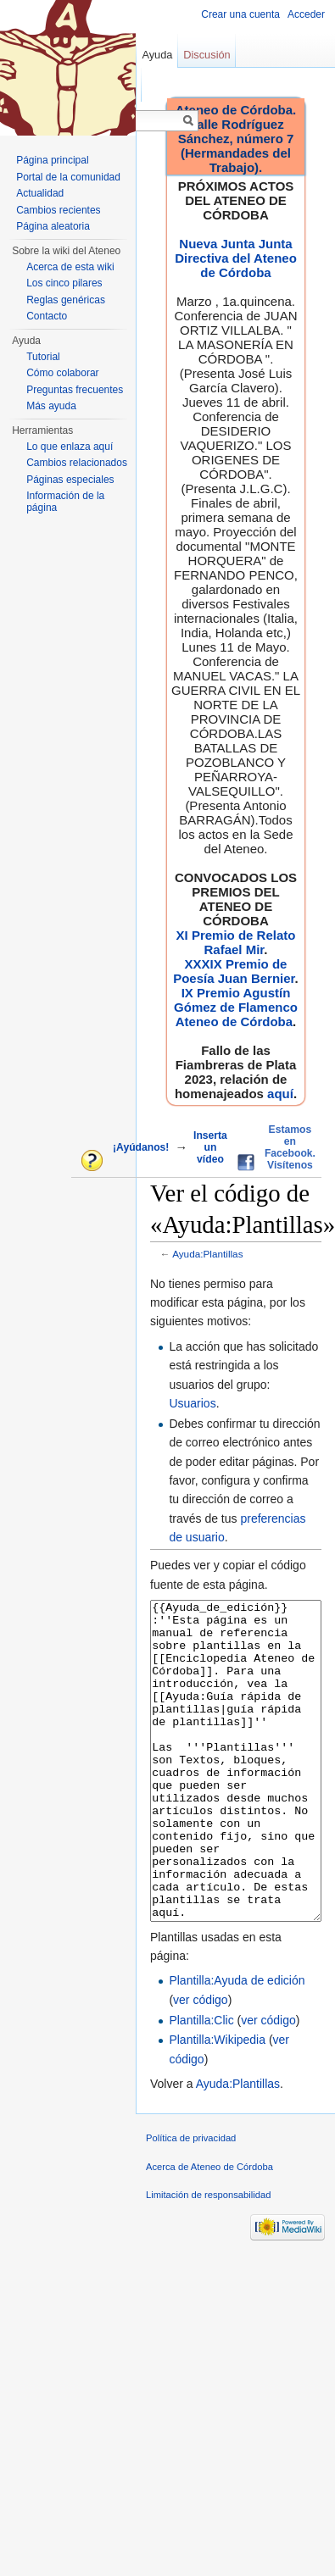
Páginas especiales (70, 480)
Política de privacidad (191, 2201)
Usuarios (192, 1403)
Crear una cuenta (240, 14)
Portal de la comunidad (68, 177)
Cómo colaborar (62, 373)
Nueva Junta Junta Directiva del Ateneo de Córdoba (236, 258)
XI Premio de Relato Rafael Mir (236, 942)
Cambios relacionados (76, 463)
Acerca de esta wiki (70, 267)
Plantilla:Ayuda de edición (236, 2044)
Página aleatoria (53, 226)
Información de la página (65, 502)
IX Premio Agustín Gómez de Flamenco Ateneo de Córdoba (236, 1007)
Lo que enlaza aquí (69, 446)
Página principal (52, 160)
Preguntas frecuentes (74, 390)
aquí (280, 1093)
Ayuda (157, 54)
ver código (200, 2063)
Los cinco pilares (64, 283)
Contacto (46, 316)
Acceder (306, 14)
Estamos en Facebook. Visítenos (290, 1147)
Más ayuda (51, 406)
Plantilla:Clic (201, 2083)
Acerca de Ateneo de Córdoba (209, 2230)
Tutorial (43, 357)
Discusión (206, 54)
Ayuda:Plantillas (207, 1253)
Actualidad (40, 193)
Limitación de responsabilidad (208, 2258)
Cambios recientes (58, 210)
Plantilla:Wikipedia (217, 2103)
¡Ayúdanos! (141, 1147)
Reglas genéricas (65, 300)
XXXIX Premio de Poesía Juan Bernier (233, 971)
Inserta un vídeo (210, 1147)
